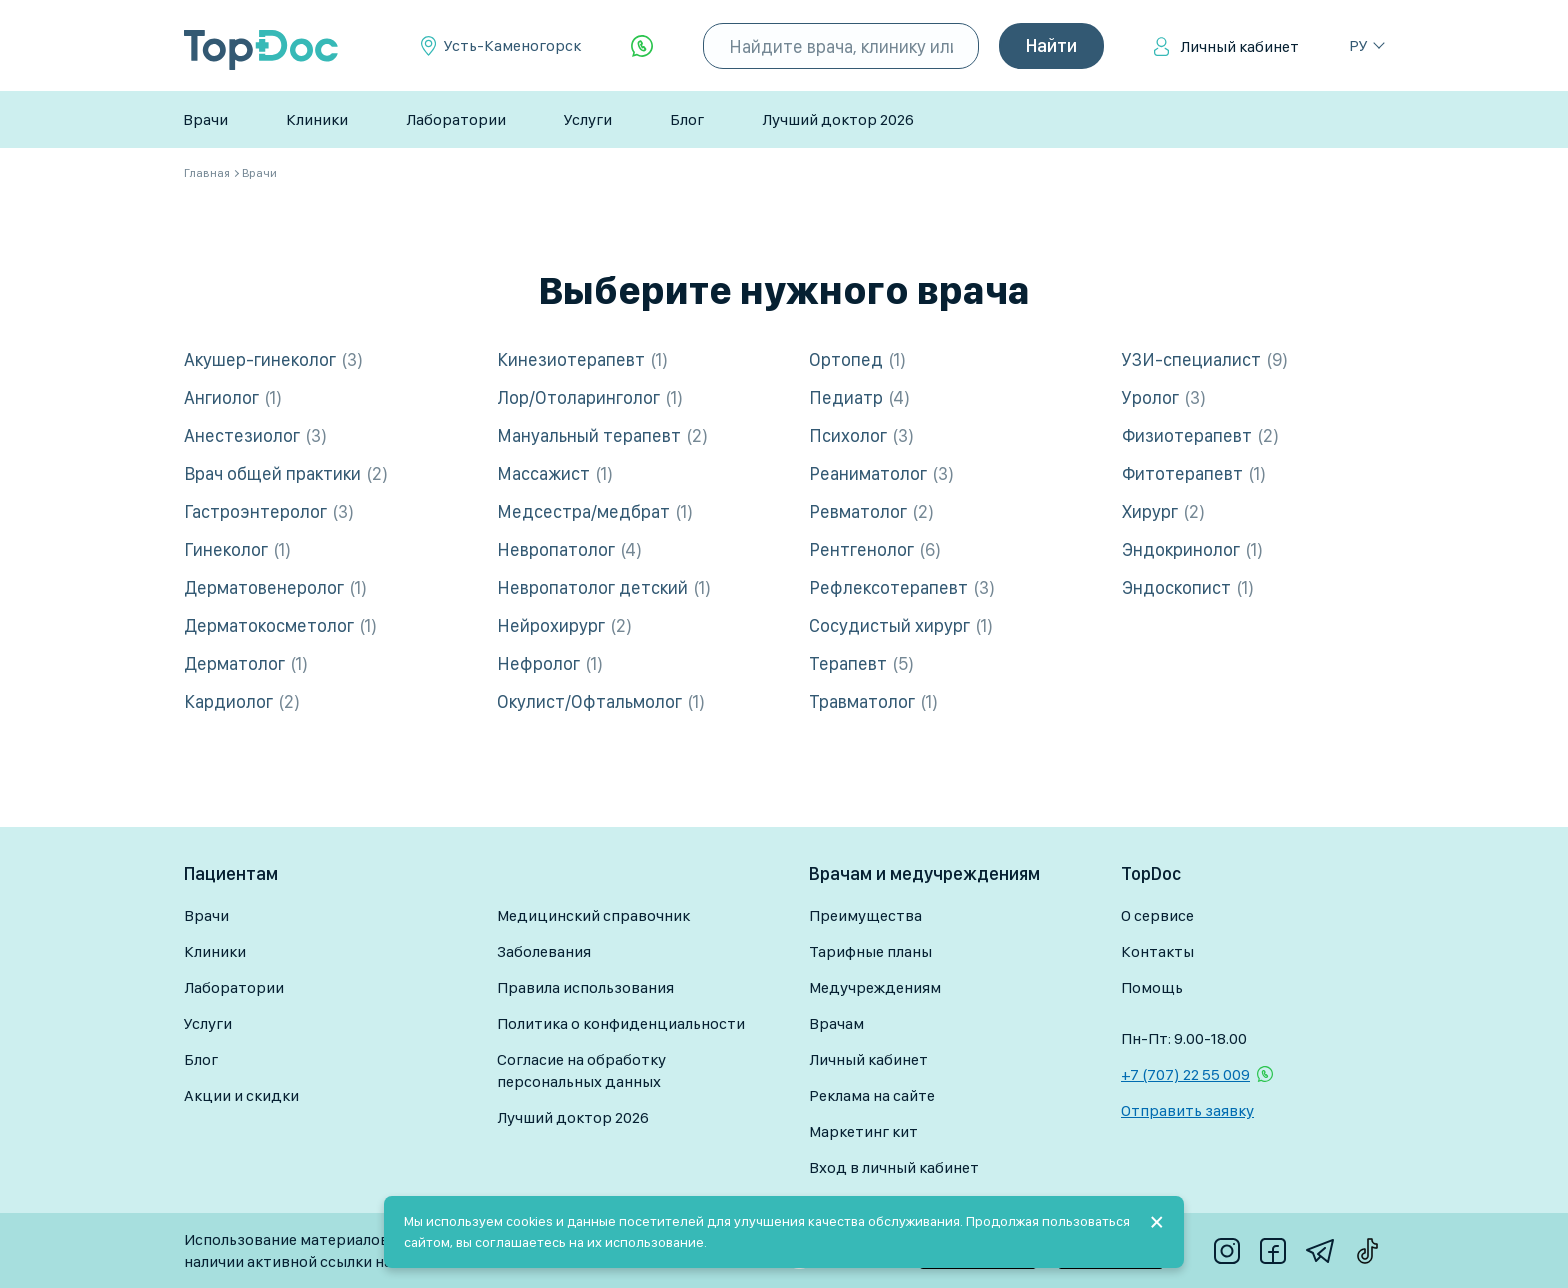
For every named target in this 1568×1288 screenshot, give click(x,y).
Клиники (317, 119)
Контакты (1157, 951)
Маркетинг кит (863, 1131)
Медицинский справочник (593, 915)
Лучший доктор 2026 (838, 119)
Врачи (205, 119)
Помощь (1152, 987)
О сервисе (1157, 915)
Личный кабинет (1239, 46)
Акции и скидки (241, 1095)
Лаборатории (456, 119)
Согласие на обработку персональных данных (581, 1070)
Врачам (836, 1023)
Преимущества (865, 915)
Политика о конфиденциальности (621, 1023)
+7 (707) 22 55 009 (1185, 1074)
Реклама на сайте (872, 1095)
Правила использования (585, 987)
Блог (687, 119)
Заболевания (544, 951)
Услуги (588, 119)
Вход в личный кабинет (894, 1167)
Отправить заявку (1187, 1110)
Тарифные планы (870, 951)
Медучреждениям (875, 987)
